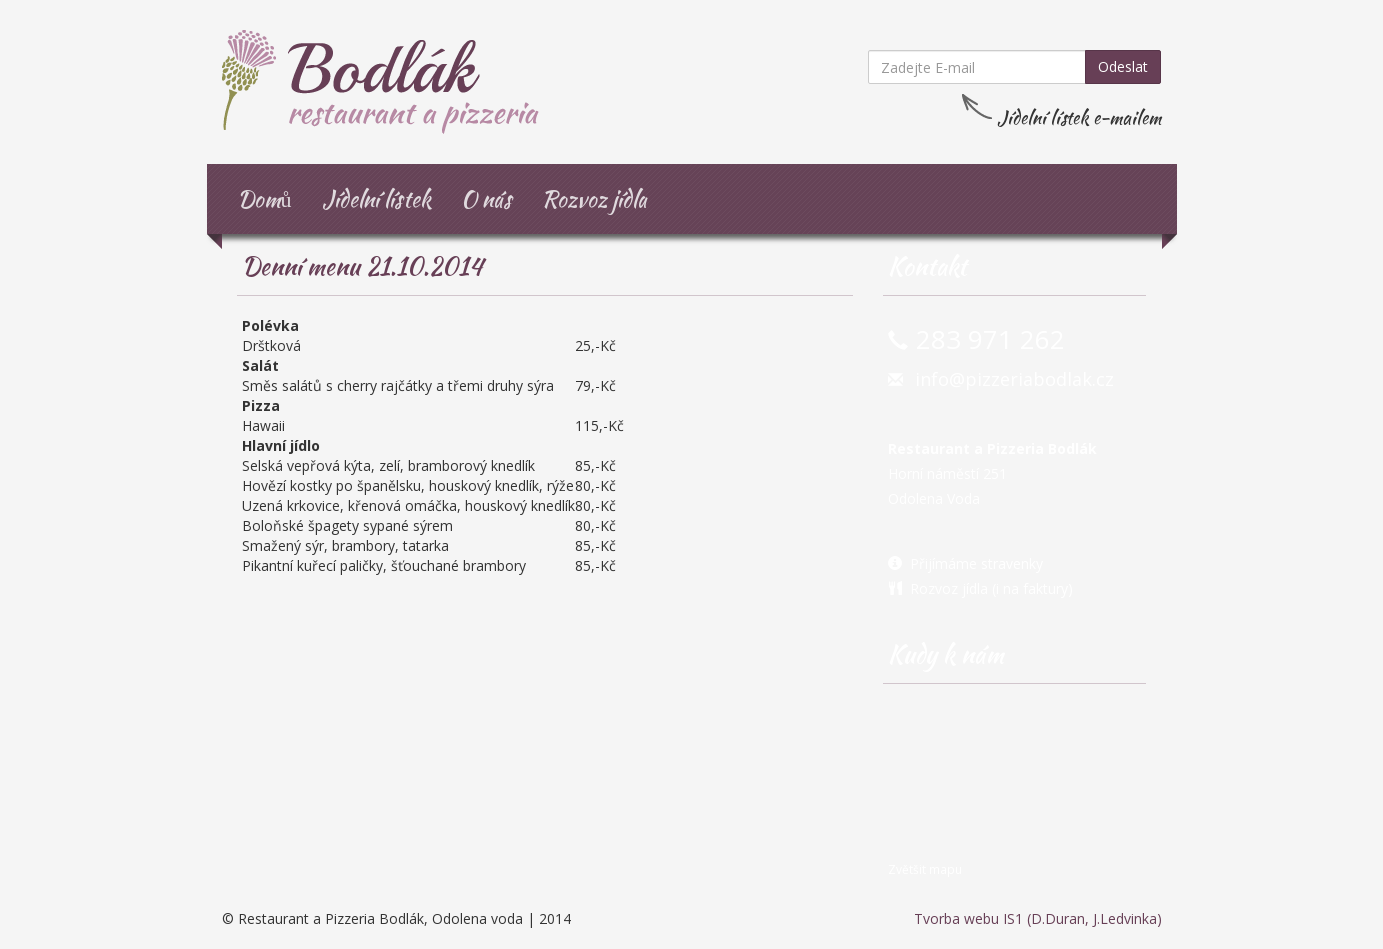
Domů (264, 199)
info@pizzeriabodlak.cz (1014, 379)
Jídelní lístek (376, 199)
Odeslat (1123, 66)
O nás (486, 199)
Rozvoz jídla (594, 199)
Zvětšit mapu (925, 869)
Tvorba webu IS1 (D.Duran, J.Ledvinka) (1038, 918)
